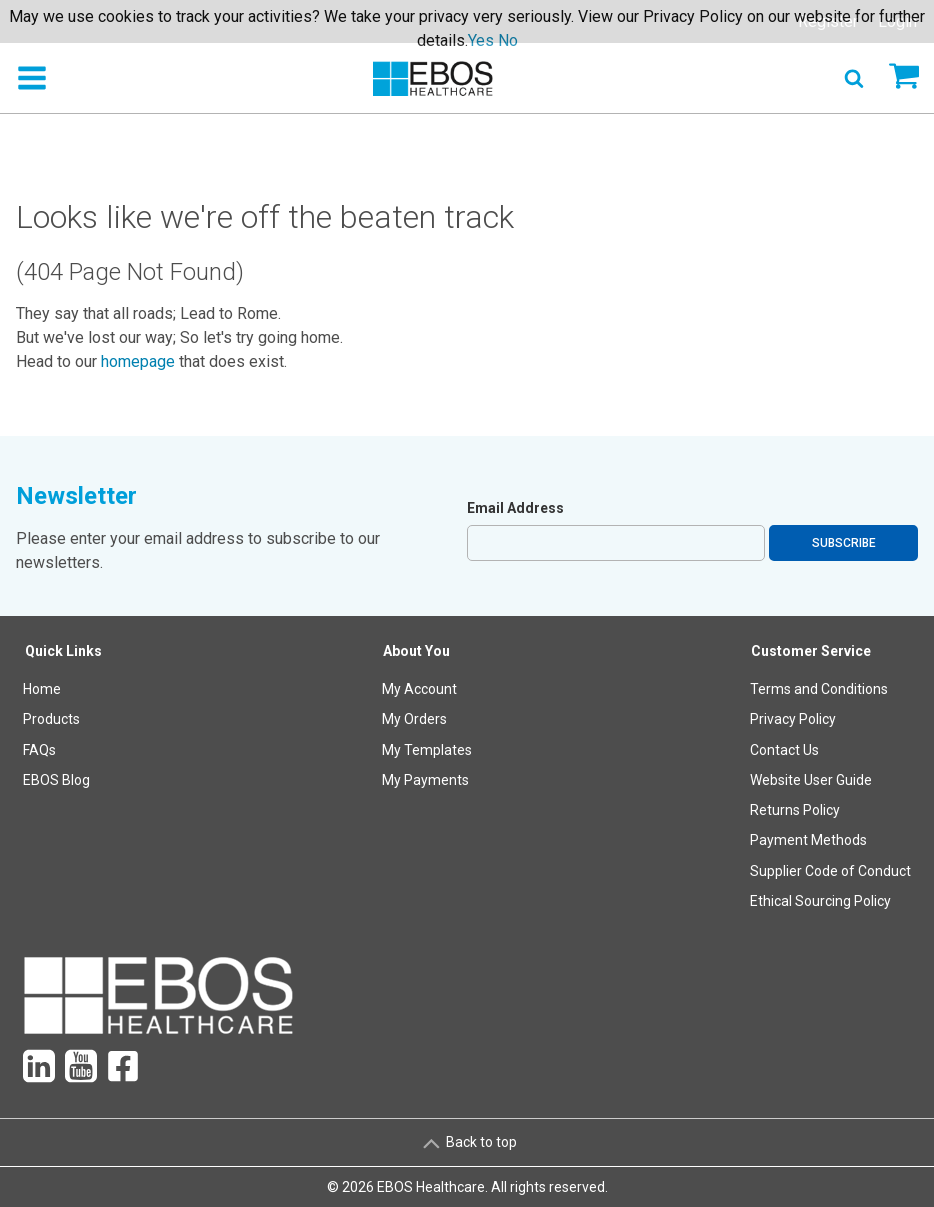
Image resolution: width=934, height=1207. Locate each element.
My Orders (414, 719)
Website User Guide (811, 780)
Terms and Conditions (819, 689)
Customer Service (811, 651)
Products (51, 719)
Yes (481, 40)
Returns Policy (795, 810)
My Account (419, 689)
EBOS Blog (56, 780)
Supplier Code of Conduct (830, 871)
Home (42, 689)
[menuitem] (64, 780)
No (508, 40)
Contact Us (784, 750)
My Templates (427, 750)
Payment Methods (808, 840)
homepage (138, 361)
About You (416, 651)
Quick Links (63, 651)
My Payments (425, 780)
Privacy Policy (793, 719)
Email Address (515, 508)
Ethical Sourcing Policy (820, 901)
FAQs (39, 750)
